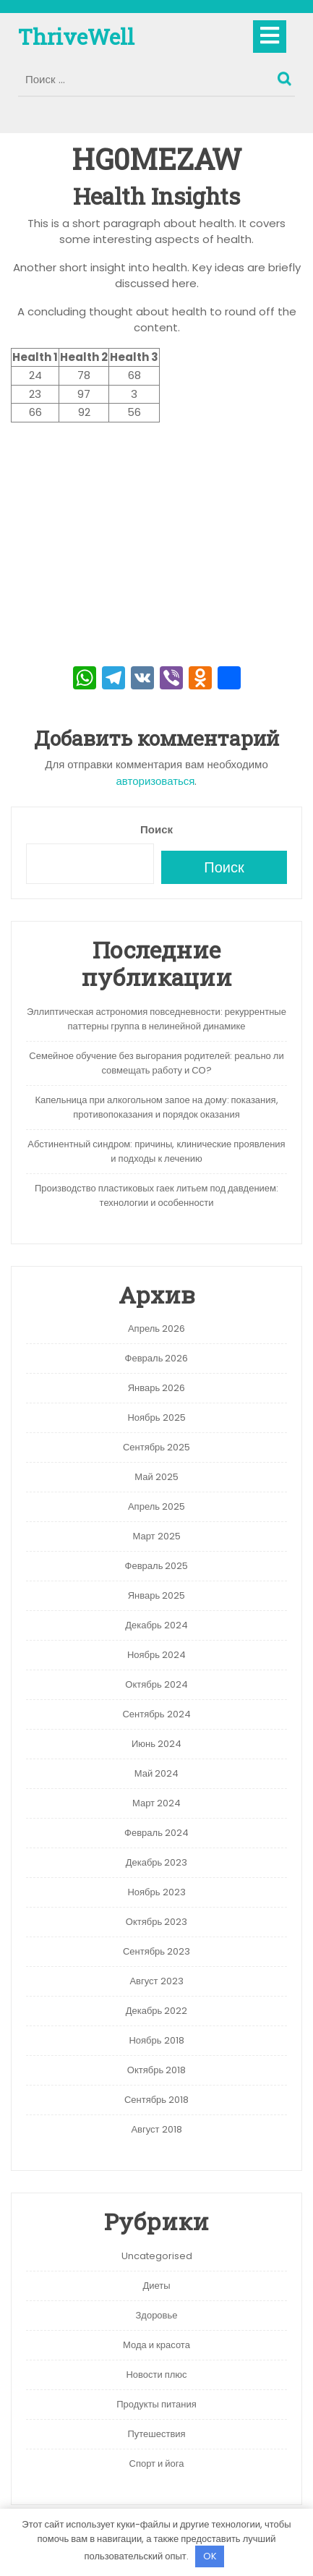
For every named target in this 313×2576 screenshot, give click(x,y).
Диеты (156, 2285)
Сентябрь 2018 (156, 2100)
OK (210, 2556)
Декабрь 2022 (157, 2011)
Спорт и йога (156, 2463)
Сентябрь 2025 (156, 1447)
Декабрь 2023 (157, 1862)
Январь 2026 (157, 1388)
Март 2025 (156, 1536)
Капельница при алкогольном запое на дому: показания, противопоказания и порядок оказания (156, 1107)
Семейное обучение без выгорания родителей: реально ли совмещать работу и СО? (156, 1063)
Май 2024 (156, 1773)
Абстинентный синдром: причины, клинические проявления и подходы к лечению (156, 1151)
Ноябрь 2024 (156, 1655)
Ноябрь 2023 (156, 1892)
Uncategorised (156, 2256)
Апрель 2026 (156, 1328)
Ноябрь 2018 (156, 2040)
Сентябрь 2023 (156, 1951)
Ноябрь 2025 (156, 1417)
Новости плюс (156, 2374)
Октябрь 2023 (156, 1922)
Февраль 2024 (156, 1833)
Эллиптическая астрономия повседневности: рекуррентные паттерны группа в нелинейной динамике (156, 1019)
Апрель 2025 (156, 1506)
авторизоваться (155, 780)
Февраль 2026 (157, 1358)
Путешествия (156, 2434)
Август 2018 (156, 2129)
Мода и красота (156, 2345)
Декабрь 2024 (156, 1625)
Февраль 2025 (157, 1566)
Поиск (286, 75)
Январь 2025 (157, 1595)
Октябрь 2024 (156, 1684)
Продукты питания (156, 2404)
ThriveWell (76, 36)
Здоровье (156, 2315)
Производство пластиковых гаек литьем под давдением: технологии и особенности (156, 1195)
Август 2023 (156, 1981)
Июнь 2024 (156, 1744)
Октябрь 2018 (156, 2070)
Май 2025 (156, 1477)
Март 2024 (156, 1803)
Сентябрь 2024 (156, 1714)
